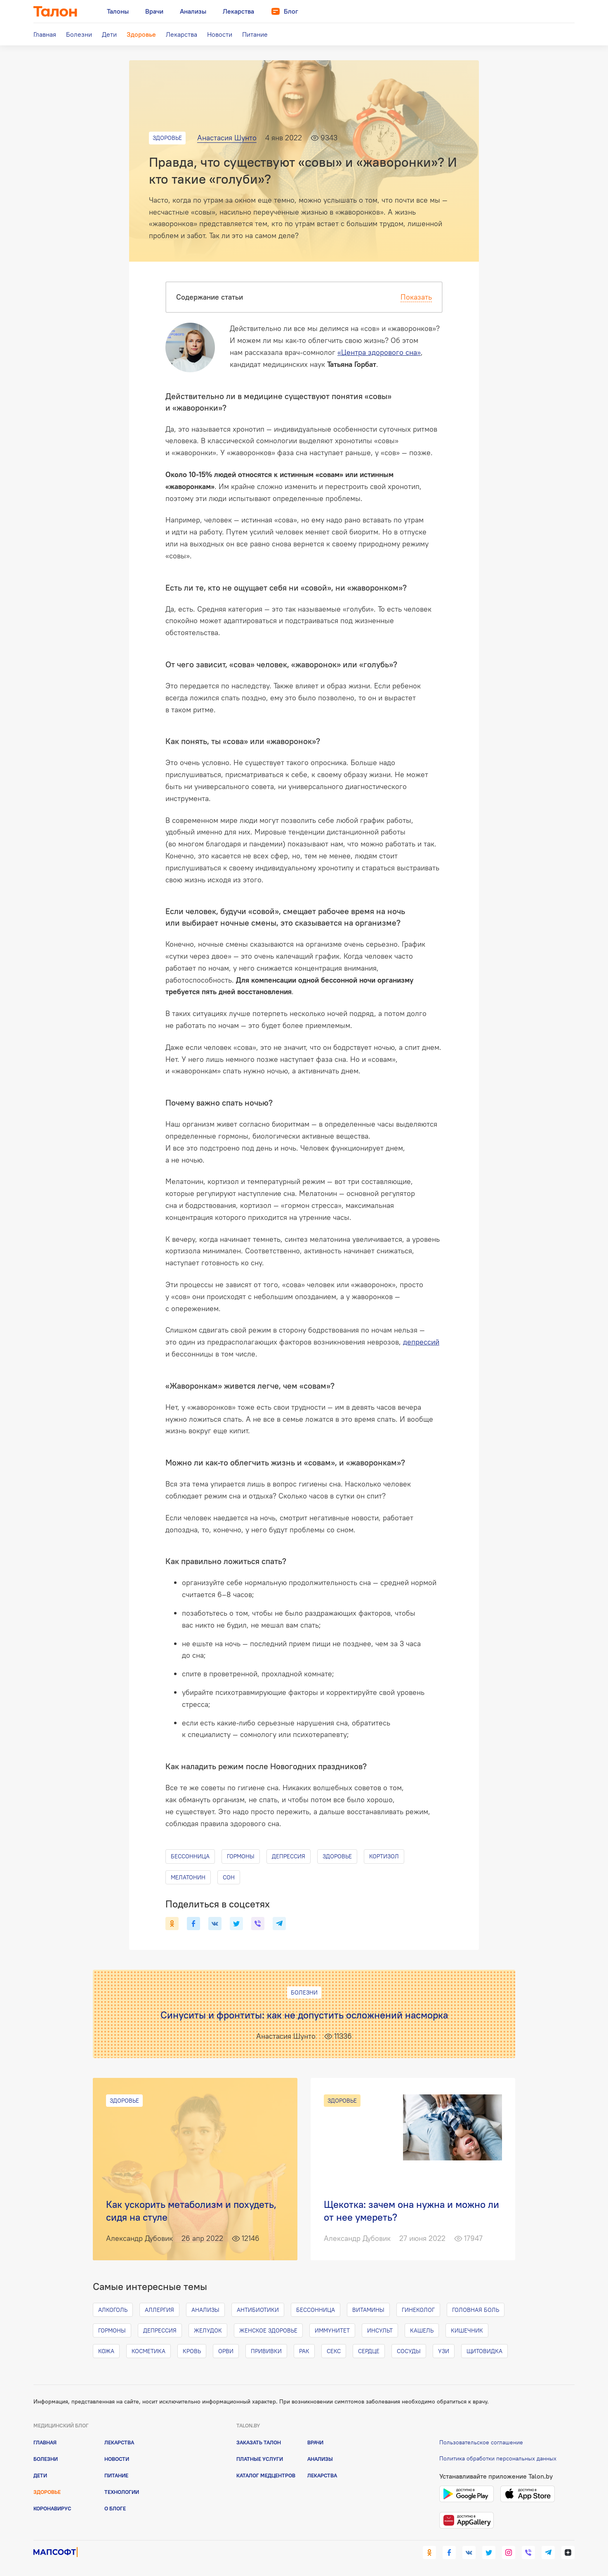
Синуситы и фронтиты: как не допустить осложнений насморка (304, 2015)
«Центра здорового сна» (379, 352)
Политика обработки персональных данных (497, 2458)
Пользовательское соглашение (481, 2442)
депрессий (421, 1342)
